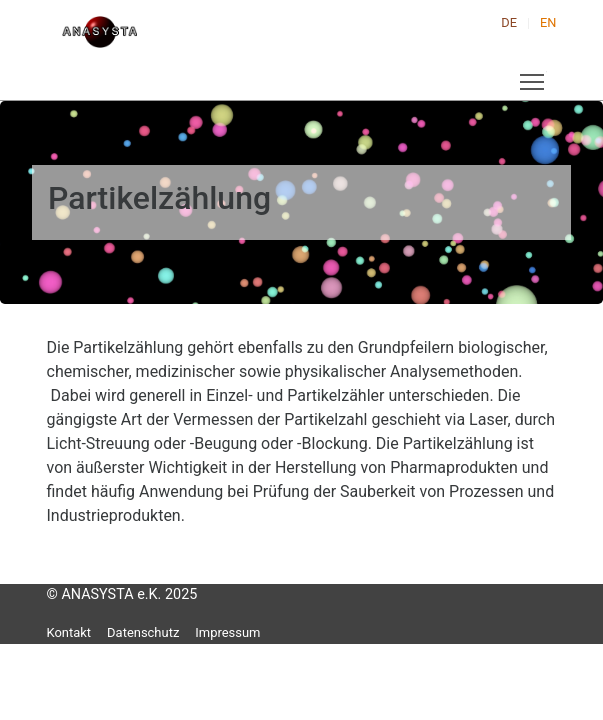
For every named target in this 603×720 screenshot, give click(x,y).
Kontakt (69, 632)
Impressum (227, 632)
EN (548, 22)
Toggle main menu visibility (533, 77)
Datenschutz (143, 632)
